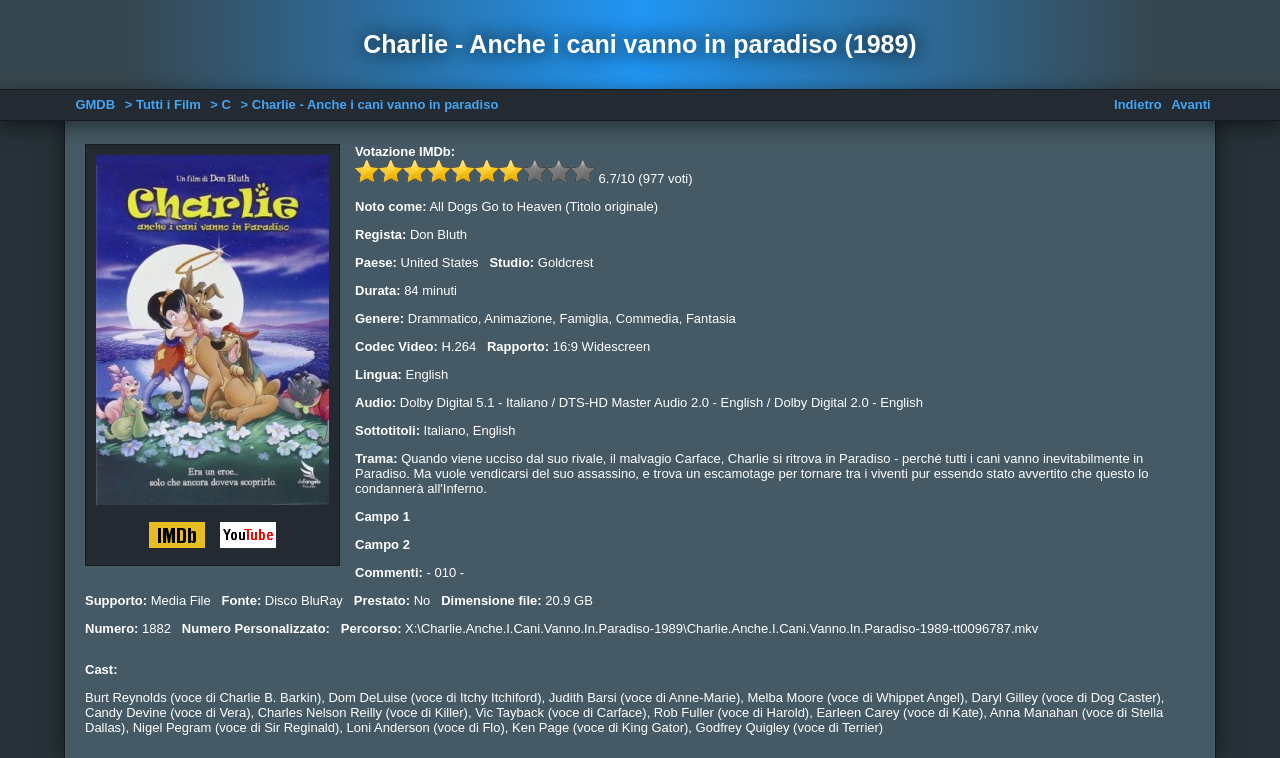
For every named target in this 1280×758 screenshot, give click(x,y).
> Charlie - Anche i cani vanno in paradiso (370, 104)
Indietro (1138, 104)
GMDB (95, 104)
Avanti (1190, 104)
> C (220, 104)
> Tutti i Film (163, 104)
